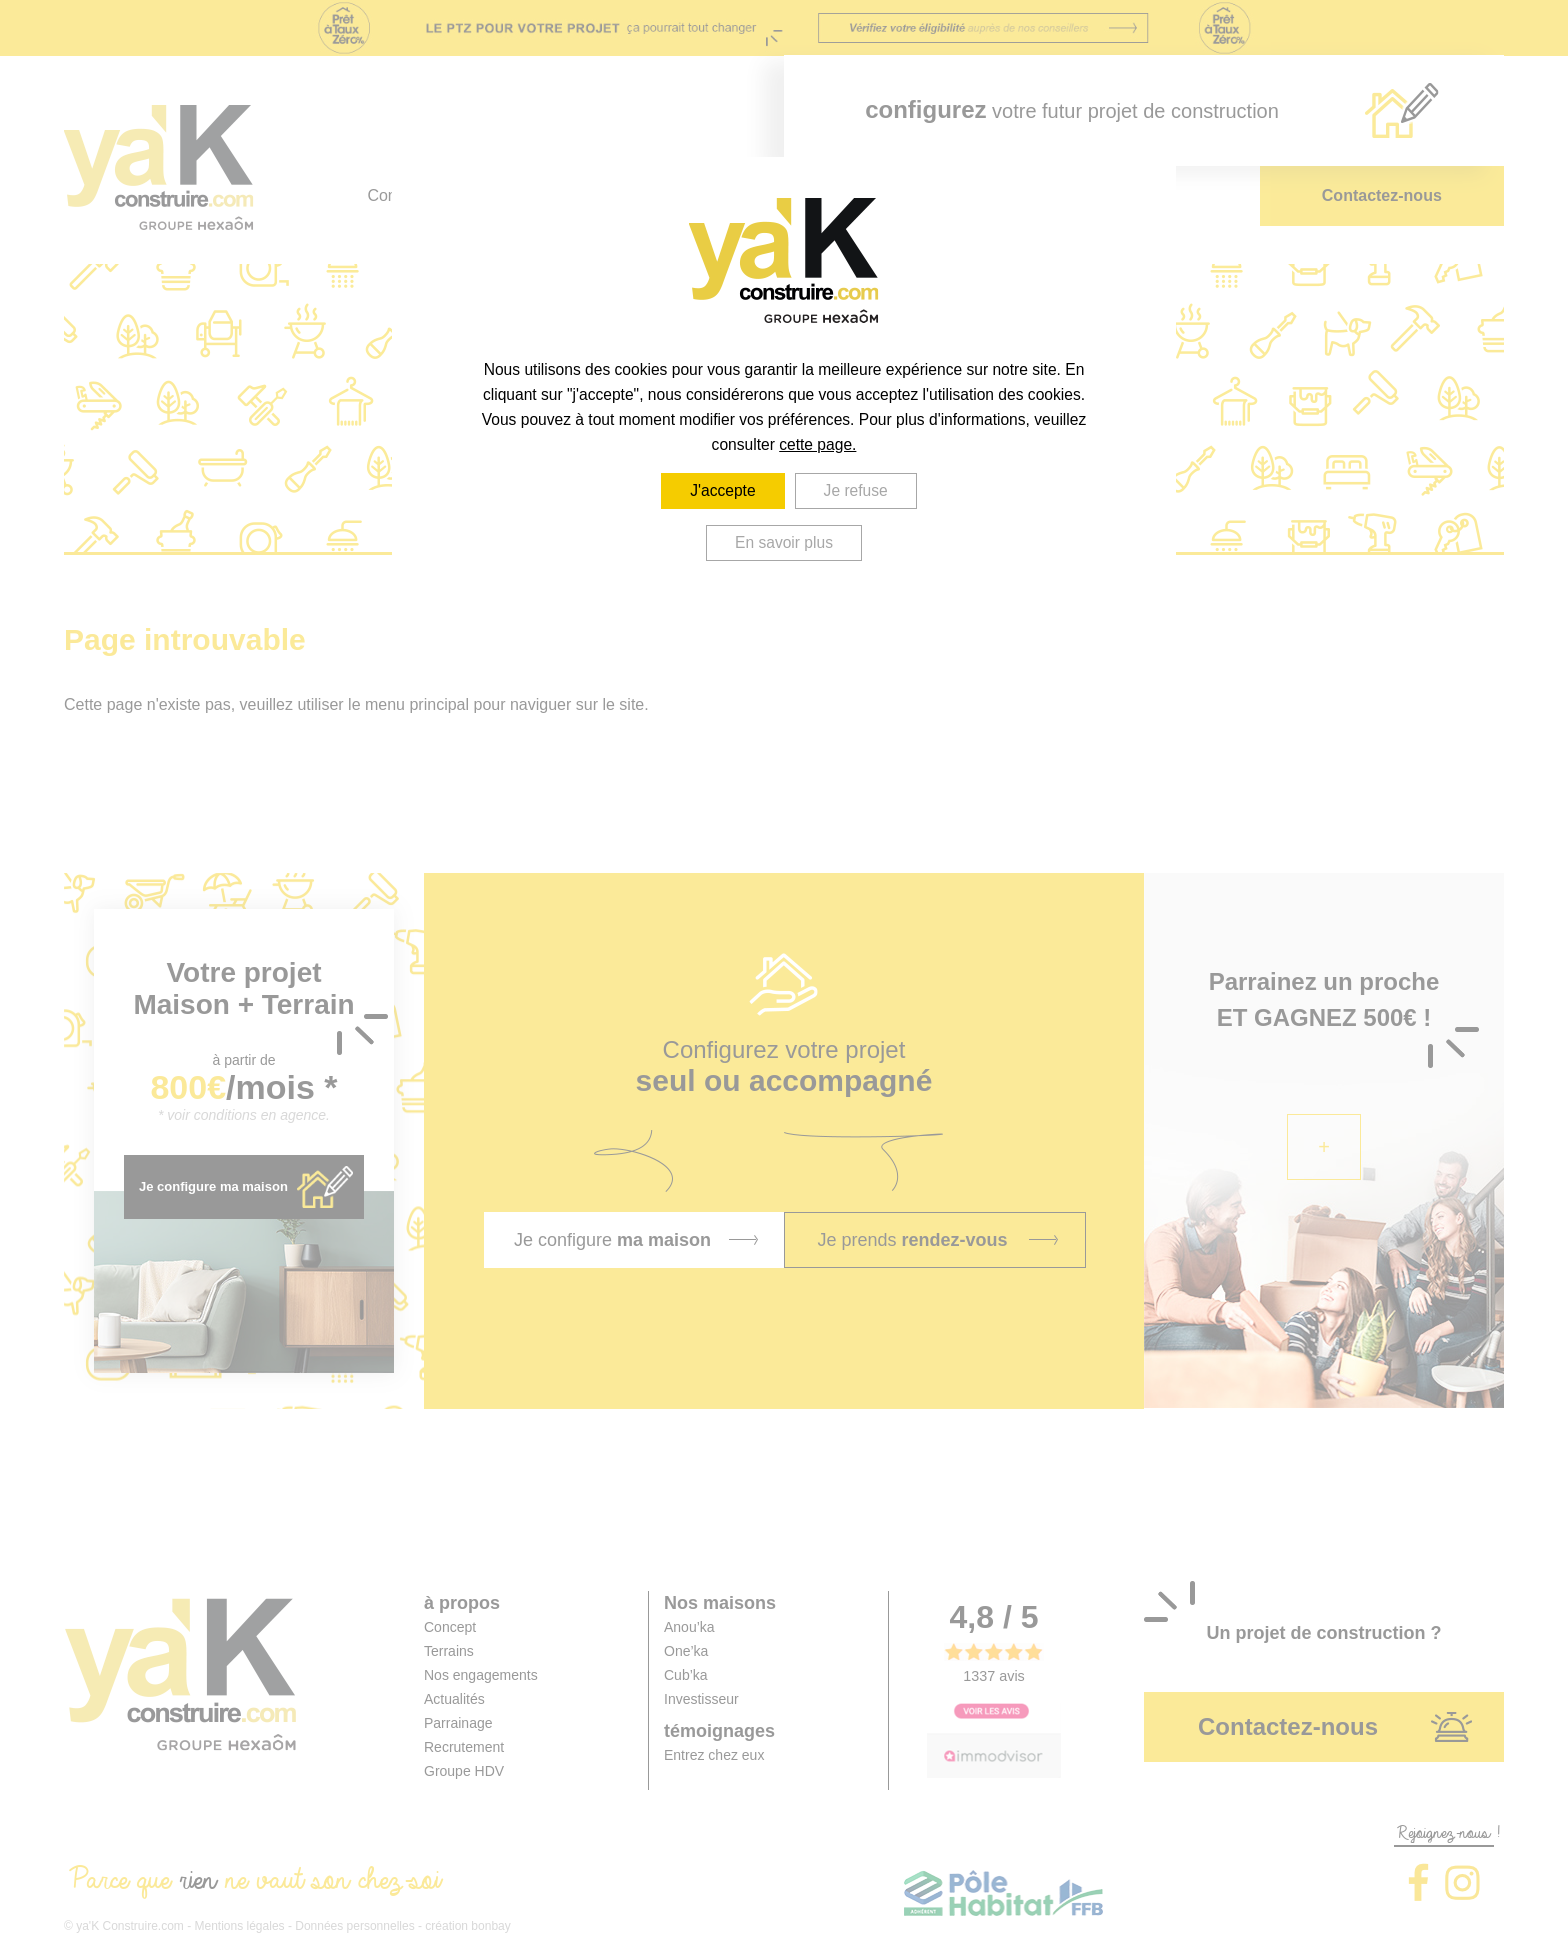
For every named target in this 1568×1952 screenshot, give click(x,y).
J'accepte (722, 490)
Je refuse (856, 490)
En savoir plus (784, 542)
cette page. (817, 444)
